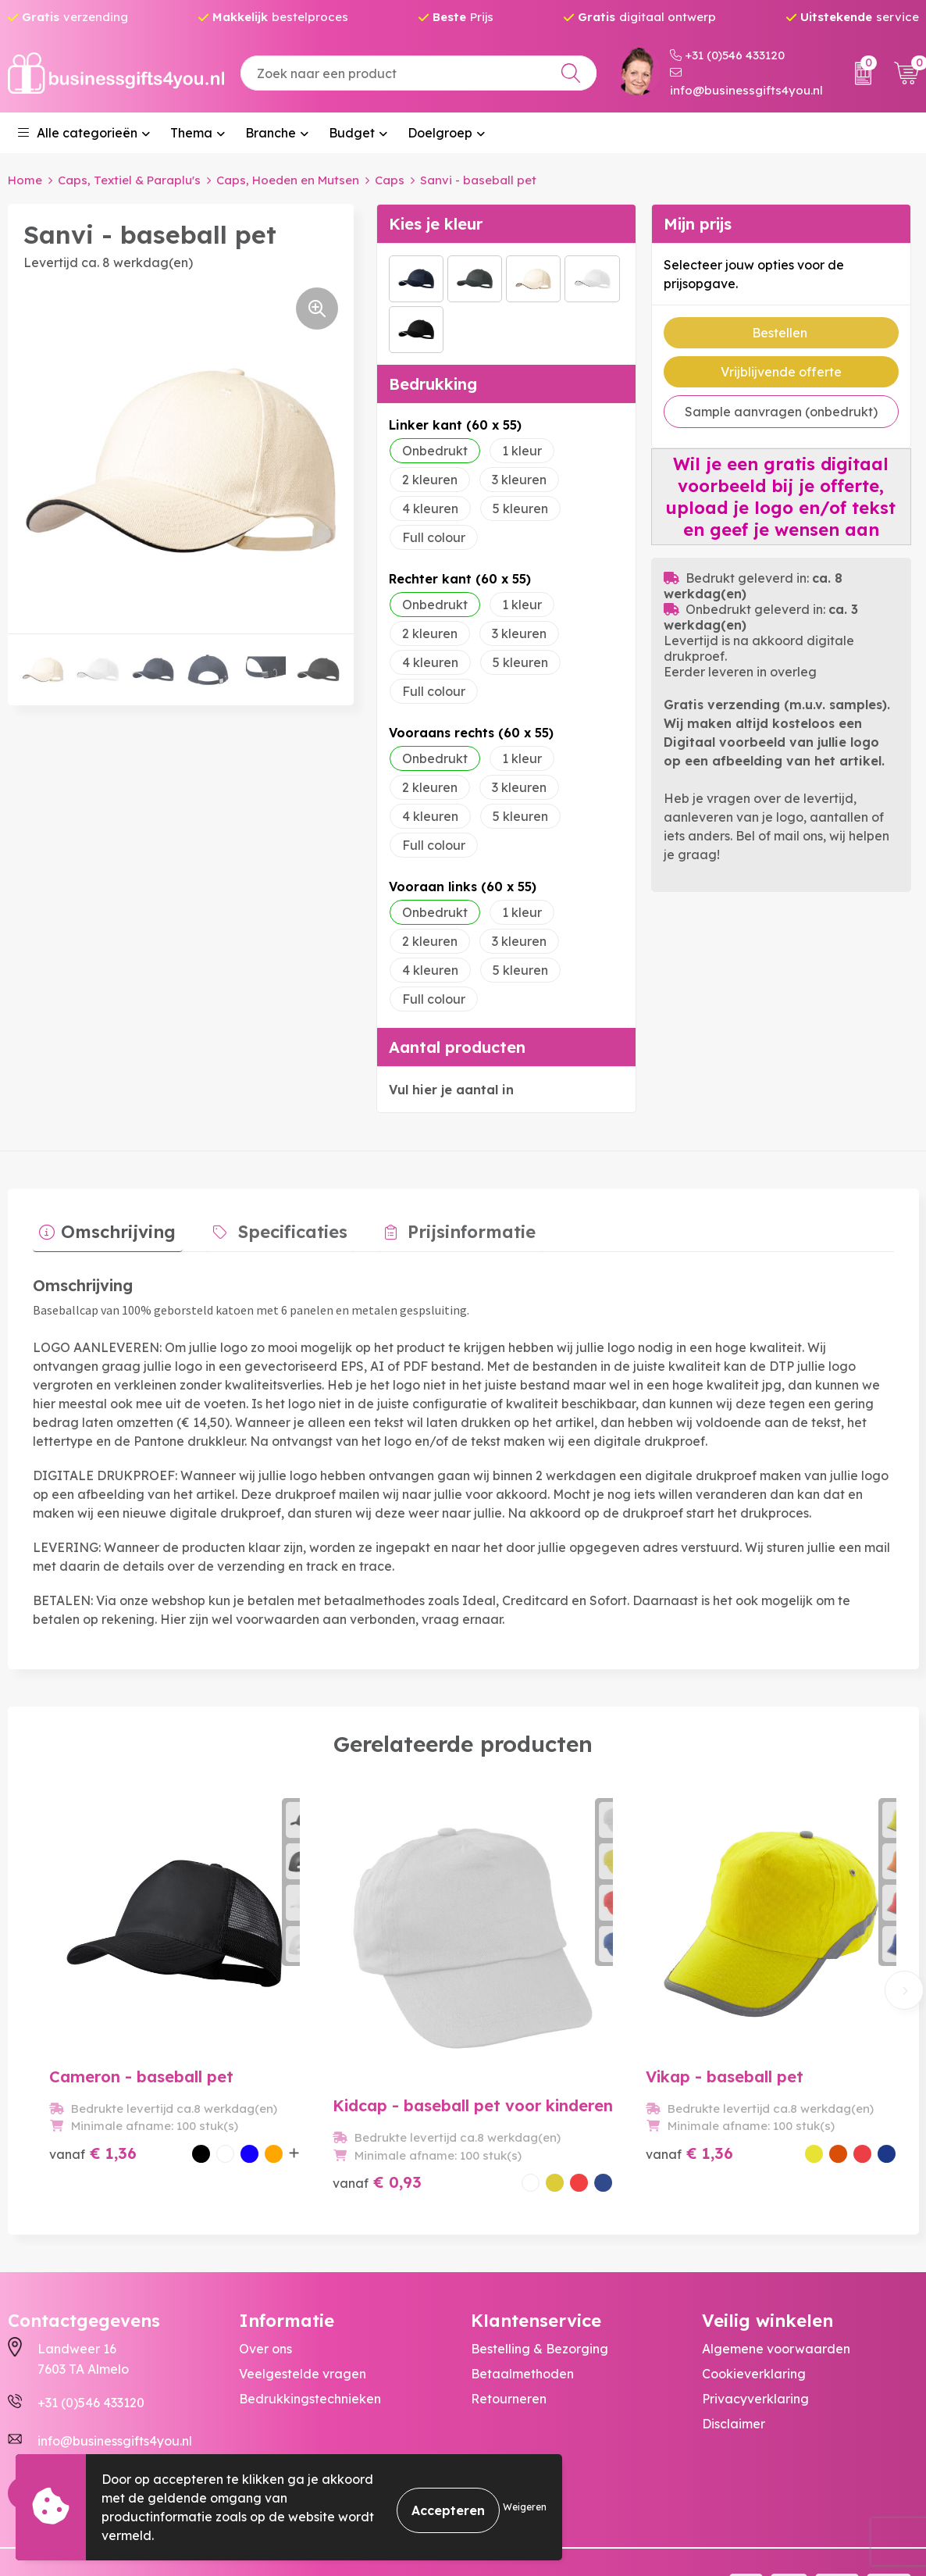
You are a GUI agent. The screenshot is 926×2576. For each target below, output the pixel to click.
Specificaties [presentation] (272, 1225)
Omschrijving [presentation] (112, 1225)
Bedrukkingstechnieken (310, 2349)
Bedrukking (433, 383)
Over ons (265, 2299)
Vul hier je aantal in (451, 1089)
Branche (270, 133)
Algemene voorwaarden (776, 2299)
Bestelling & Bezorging (539, 2299)
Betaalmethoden (522, 2324)
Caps (389, 180)
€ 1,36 (75, 2122)
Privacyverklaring (755, 2349)
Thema (191, 133)
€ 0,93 (308, 2111)
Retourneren (509, 2349)
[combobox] (418, 73)
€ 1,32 (738, 2111)
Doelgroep (440, 133)
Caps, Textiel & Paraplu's (129, 180)
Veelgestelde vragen (302, 2324)
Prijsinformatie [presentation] (437, 1225)
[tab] (101, 1228)
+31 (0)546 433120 (727, 55)
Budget (352, 133)
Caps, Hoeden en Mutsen (287, 180)
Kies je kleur (436, 223)
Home (25, 180)
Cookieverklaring (754, 2324)
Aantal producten (457, 1046)
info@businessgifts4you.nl (746, 82)
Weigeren (525, 2507)
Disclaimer (733, 2374)
